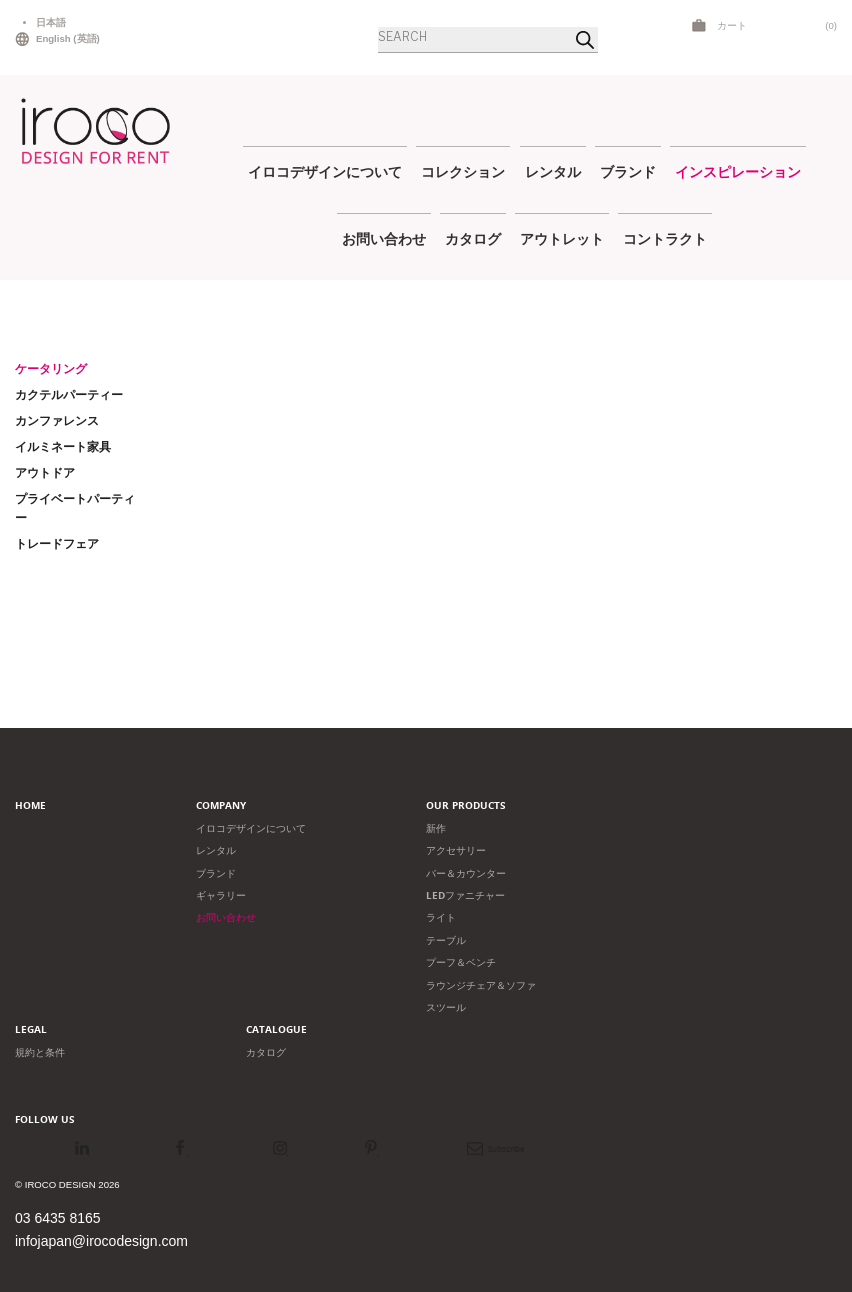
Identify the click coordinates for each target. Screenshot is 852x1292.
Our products (466, 805)
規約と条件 (40, 1052)
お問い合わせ (384, 238)
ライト (441, 917)
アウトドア (45, 473)
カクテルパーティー (69, 395)
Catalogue (276, 1029)
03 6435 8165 (58, 1218)
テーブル (446, 940)
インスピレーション (738, 171)
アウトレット (562, 238)
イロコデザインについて (325, 171)
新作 (436, 828)
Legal (31, 1029)
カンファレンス (57, 421)
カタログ (473, 238)
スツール (446, 1007)
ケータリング (51, 369)
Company (221, 805)
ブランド (628, 171)
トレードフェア (57, 544)
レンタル (553, 171)
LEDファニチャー (465, 895)
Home (30, 805)
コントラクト (665, 238)
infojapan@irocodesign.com (101, 1241)
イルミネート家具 (63, 447)
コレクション (463, 171)
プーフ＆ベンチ (461, 962)
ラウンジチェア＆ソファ (481, 985)
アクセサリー (456, 850)
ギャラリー (221, 895)
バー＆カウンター (466, 873)
